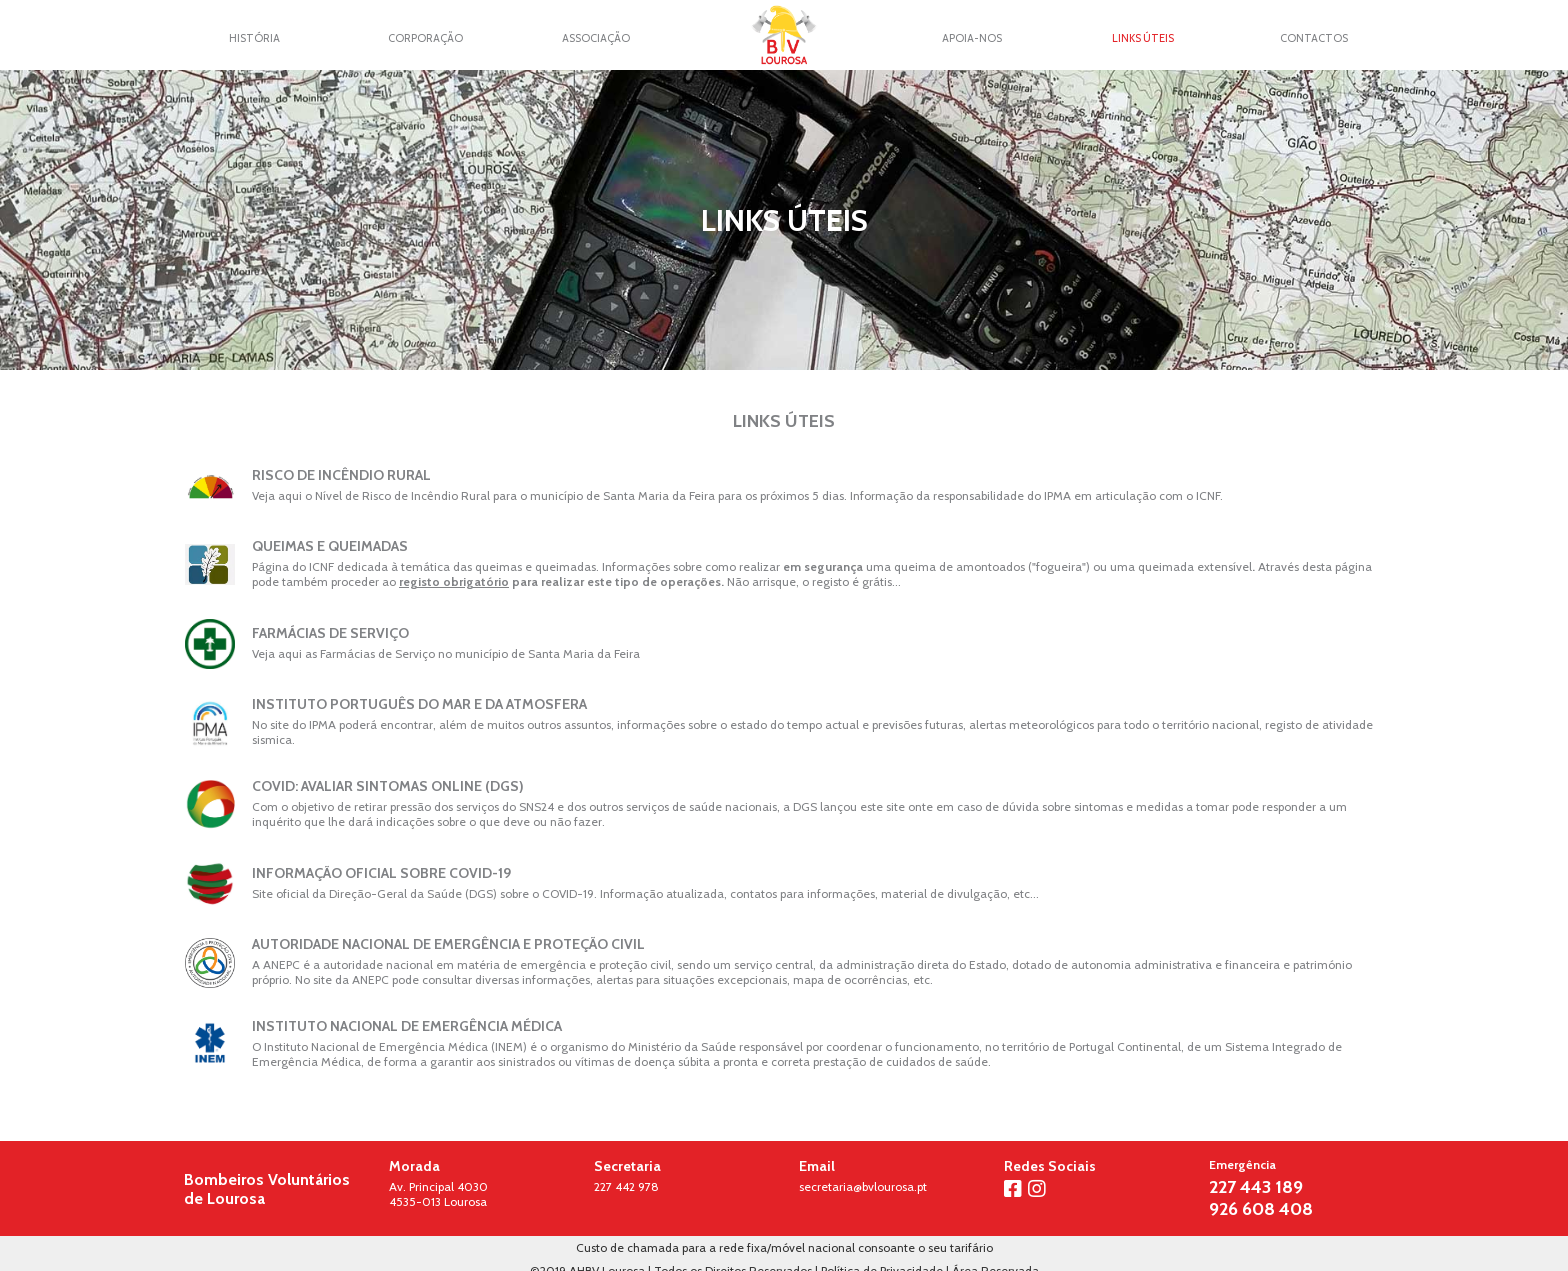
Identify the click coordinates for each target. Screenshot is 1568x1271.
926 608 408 (1261, 1209)
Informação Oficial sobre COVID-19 (381, 873)
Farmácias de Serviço (330, 633)
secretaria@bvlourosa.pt (863, 1186)
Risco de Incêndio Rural (341, 475)
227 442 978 (626, 1186)
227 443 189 (1256, 1187)
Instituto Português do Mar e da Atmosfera (419, 704)
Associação (596, 38)
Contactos (1314, 38)
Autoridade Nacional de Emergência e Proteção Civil (448, 944)
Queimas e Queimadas (330, 546)
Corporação (425, 38)
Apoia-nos (972, 38)
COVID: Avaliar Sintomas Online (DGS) (388, 786)
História (254, 38)
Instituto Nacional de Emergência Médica (407, 1026)
